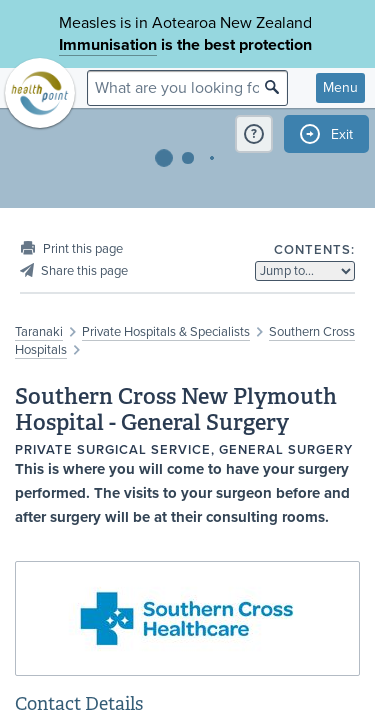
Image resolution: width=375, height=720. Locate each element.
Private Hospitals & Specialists (166, 332)
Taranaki (39, 332)
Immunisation (108, 45)
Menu (340, 87)
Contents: (314, 250)
